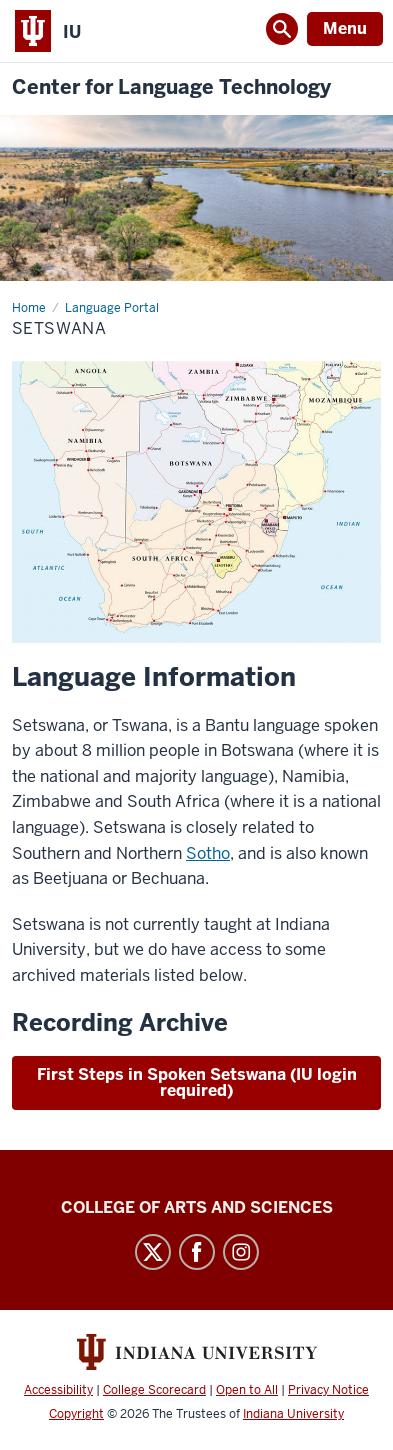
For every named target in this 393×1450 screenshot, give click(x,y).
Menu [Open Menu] (345, 28)
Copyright (76, 1414)
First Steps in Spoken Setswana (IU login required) (197, 1082)
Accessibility (58, 1390)
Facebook (197, 1252)
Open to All (247, 1390)
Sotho (208, 853)
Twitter (153, 1252)
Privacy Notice (328, 1390)
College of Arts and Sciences (197, 1207)
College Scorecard (154, 1390)
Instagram (241, 1252)
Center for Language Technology (171, 87)
